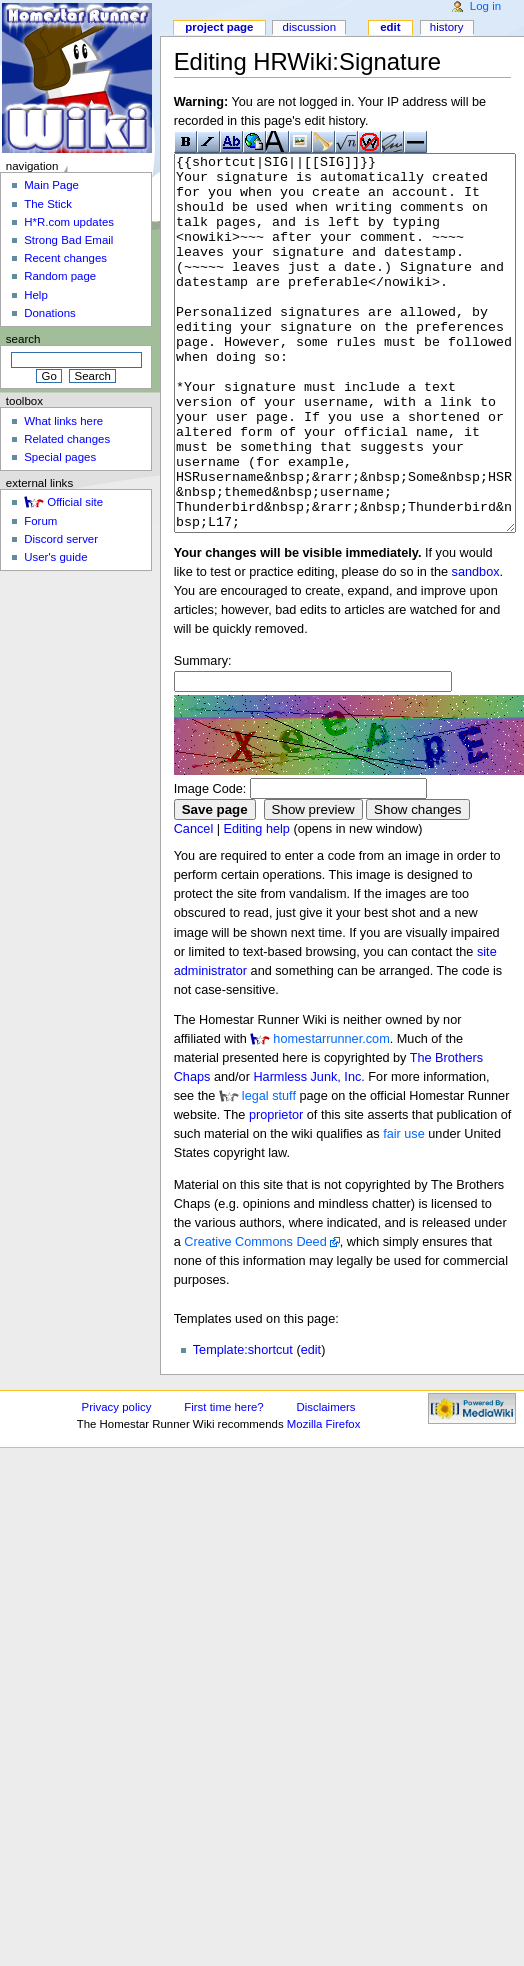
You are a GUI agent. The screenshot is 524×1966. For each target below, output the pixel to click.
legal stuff (269, 1171)
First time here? (223, 1482)
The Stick (48, 204)
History (447, 27)
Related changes (67, 439)
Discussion (309, 27)
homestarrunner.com (331, 1114)
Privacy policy (117, 1482)
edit (311, 1425)
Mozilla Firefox (324, 1499)
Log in (485, 6)
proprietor (276, 1190)
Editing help (257, 904)
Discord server (61, 539)
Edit (390, 27)
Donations (50, 313)
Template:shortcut (243, 1425)
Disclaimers (326, 1482)
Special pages (60, 457)
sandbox (476, 647)
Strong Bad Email (68, 240)
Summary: (203, 736)
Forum (40, 521)
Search (23, 339)
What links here (63, 421)
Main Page (51, 185)
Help (36, 295)
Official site (75, 502)
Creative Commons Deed (255, 1317)
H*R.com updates (69, 222)
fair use (404, 1209)
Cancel (194, 904)
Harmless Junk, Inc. (308, 1152)
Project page (219, 27)
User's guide (55, 557)
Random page (60, 276)
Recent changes (65, 258)
